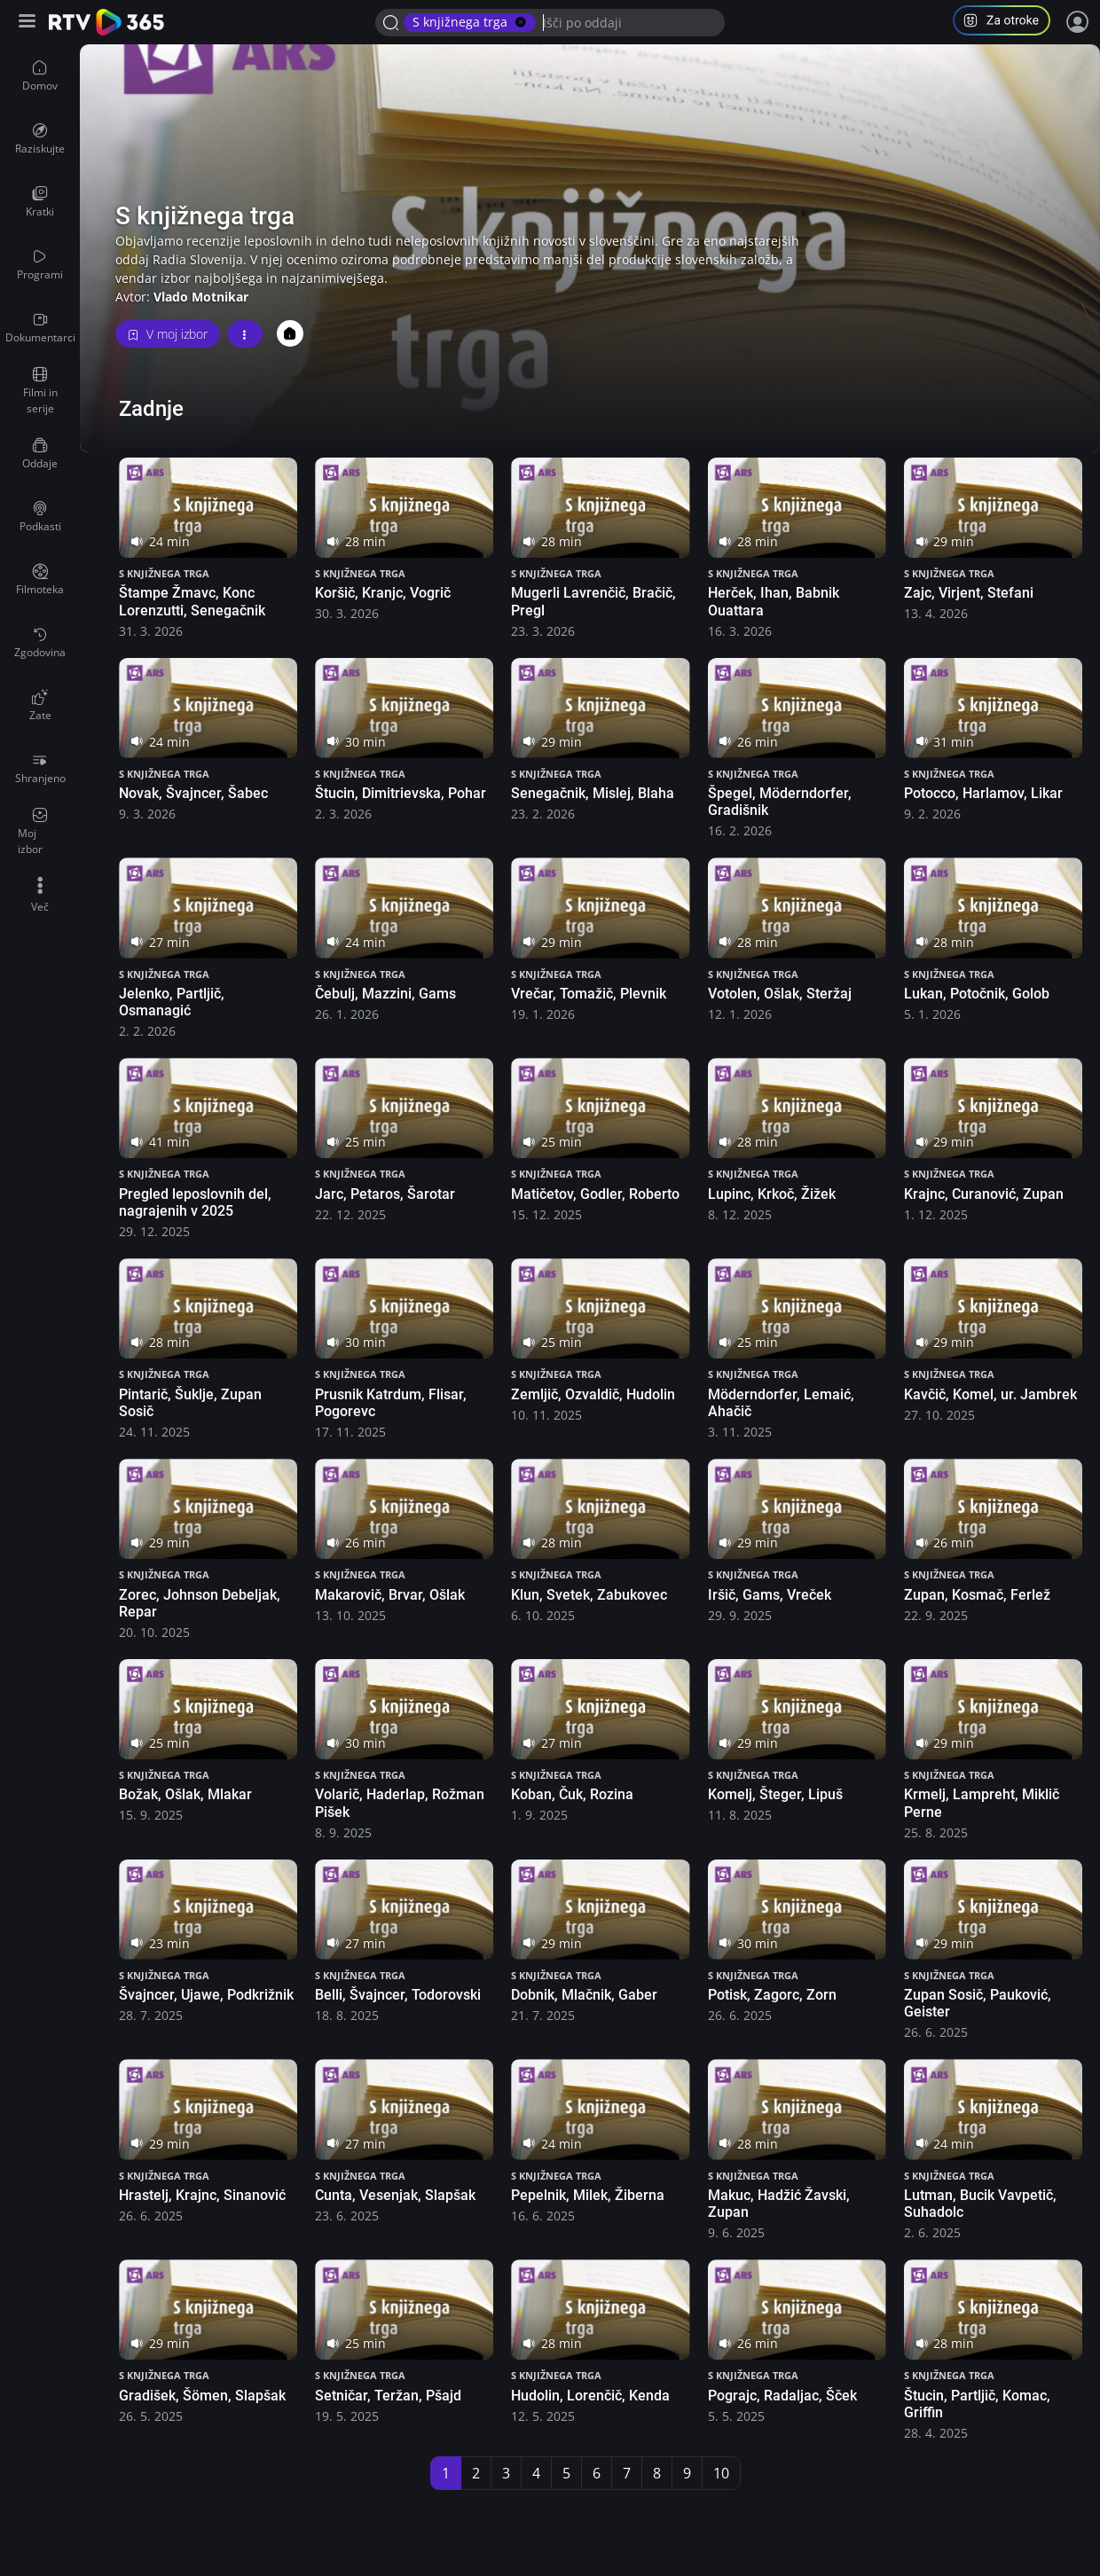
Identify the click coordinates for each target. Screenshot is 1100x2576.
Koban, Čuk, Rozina (572, 1794)
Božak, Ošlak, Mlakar (185, 1794)
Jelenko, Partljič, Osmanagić (171, 1002)
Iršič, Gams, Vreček (769, 1594)
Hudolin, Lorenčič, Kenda (590, 2395)
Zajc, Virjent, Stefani (968, 592)
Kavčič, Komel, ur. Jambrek (990, 1394)
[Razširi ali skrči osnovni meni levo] (29, 22)
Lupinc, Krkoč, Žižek (772, 1194)
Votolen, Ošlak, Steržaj (780, 993)
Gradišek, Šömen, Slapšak (202, 2395)
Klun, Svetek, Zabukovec (589, 1594)
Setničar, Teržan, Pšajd (388, 2395)
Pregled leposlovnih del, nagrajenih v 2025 (195, 1202)
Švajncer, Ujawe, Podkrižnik (206, 1994)
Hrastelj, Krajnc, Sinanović (202, 2195)
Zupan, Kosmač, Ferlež (977, 1594)
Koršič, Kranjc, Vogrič (383, 592)
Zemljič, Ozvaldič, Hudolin (593, 1394)
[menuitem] (40, 76)
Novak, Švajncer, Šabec (193, 793)
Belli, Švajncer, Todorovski (398, 1994)
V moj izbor (168, 333)
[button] (1009, 22)
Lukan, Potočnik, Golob (976, 993)
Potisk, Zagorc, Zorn (772, 1994)
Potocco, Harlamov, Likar (983, 793)
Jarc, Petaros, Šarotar (385, 1194)
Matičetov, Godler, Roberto (595, 1194)
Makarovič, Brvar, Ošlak (390, 1594)
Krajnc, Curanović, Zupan (984, 1194)
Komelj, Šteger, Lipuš (775, 1794)
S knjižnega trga (164, 573)
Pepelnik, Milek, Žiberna (587, 2195)
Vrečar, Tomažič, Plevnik (588, 993)
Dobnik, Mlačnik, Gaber (584, 1994)
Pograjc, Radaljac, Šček (782, 2395)
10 (721, 2473)
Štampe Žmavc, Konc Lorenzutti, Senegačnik (192, 601)
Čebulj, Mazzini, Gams (385, 993)
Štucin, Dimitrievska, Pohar (400, 793)
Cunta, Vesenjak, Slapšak (395, 2195)
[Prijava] (1078, 22)
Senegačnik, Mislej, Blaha (592, 793)
